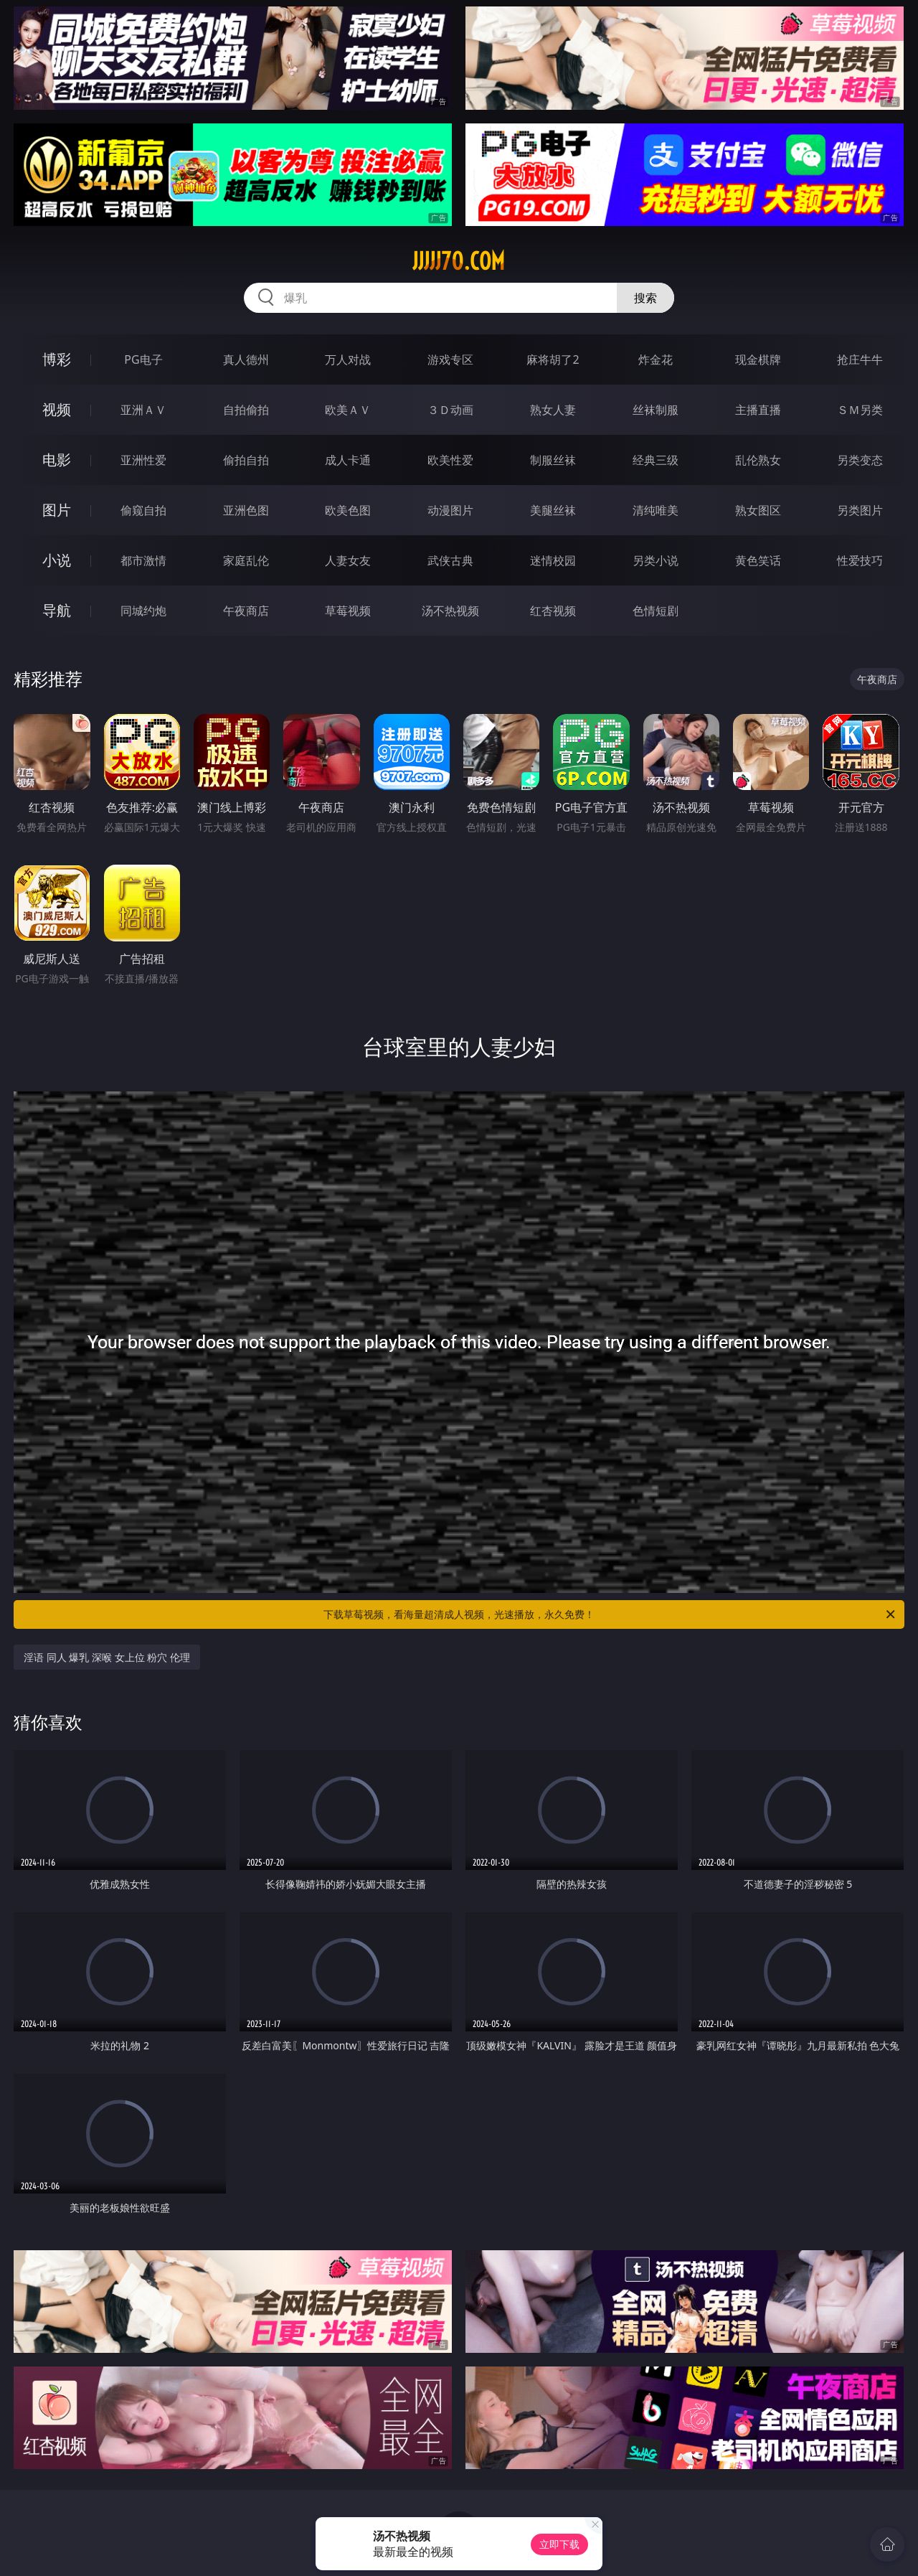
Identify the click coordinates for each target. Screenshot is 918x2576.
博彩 (56, 359)
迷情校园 (553, 560)
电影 (56, 459)
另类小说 (655, 560)
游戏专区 (450, 359)
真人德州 (246, 359)
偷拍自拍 (246, 460)
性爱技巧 (860, 560)
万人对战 (348, 359)
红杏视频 (553, 611)
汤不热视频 (450, 611)
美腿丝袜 (553, 510)
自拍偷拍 (246, 410)
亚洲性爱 (143, 460)
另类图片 (860, 510)
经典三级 (655, 460)
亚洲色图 (246, 510)
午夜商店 (246, 611)
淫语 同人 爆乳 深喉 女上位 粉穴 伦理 (107, 1657)
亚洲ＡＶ (143, 410)
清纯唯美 (655, 510)
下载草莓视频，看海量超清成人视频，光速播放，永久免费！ (610, 1614)
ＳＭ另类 (860, 410)
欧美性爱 (450, 460)
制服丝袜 (553, 460)
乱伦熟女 (758, 460)
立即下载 (559, 2544)
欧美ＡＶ (348, 410)
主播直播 (758, 410)
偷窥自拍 (143, 510)
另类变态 (860, 460)
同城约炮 (143, 611)
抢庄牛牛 (860, 359)
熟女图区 (758, 510)
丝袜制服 (655, 410)
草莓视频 (348, 611)
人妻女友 (348, 560)
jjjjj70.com (458, 261)
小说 (56, 560)
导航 (56, 610)
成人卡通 (348, 460)
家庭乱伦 (246, 560)
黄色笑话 (758, 560)
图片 (56, 510)
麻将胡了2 (552, 359)
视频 (56, 409)
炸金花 (655, 359)
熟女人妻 (553, 410)
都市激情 (143, 560)
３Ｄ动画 (450, 410)
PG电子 (143, 359)
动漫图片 (450, 510)
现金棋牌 (758, 359)
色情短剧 (655, 611)
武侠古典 (450, 560)
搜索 (645, 298)
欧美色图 (348, 510)
